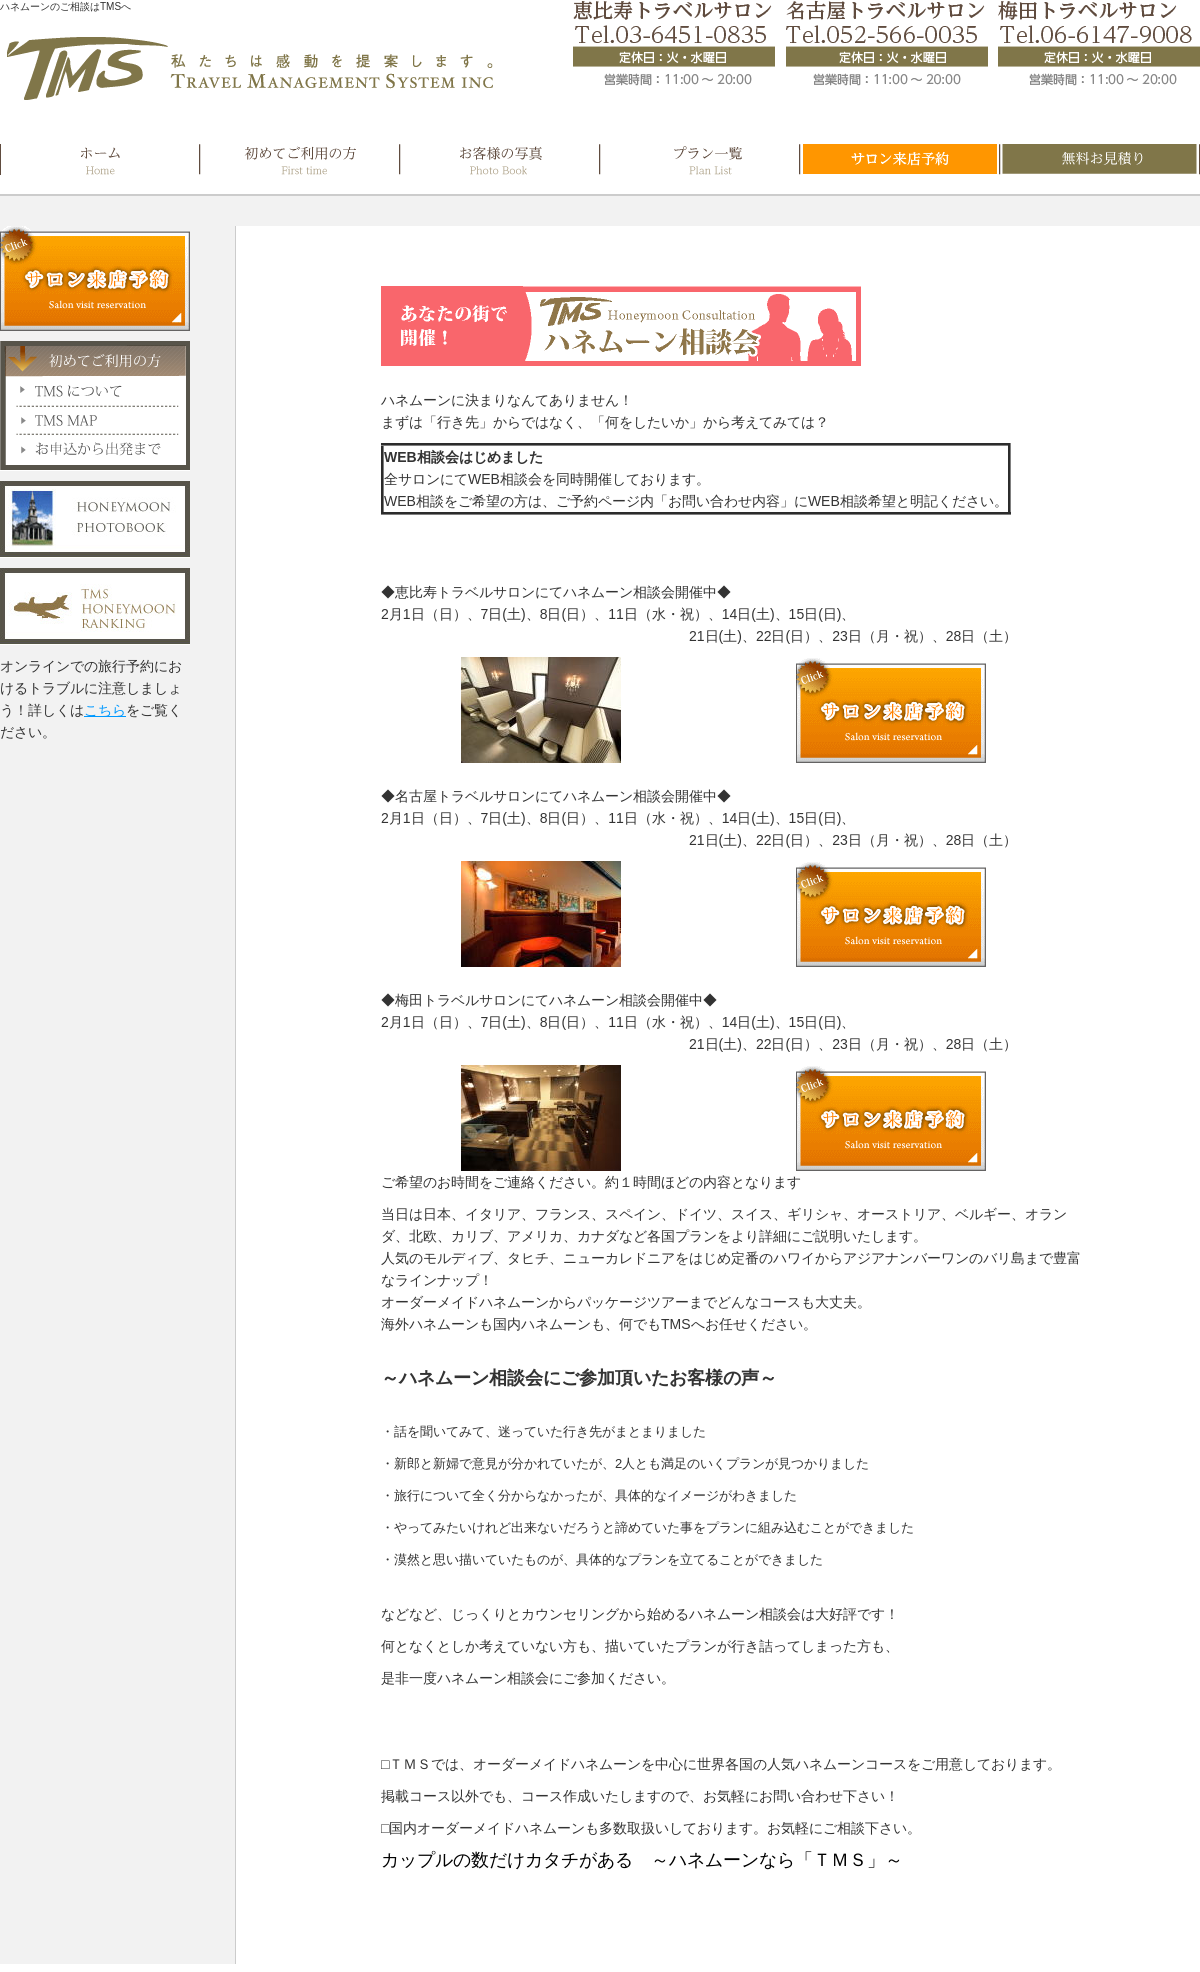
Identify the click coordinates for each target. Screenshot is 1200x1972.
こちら (105, 710)
